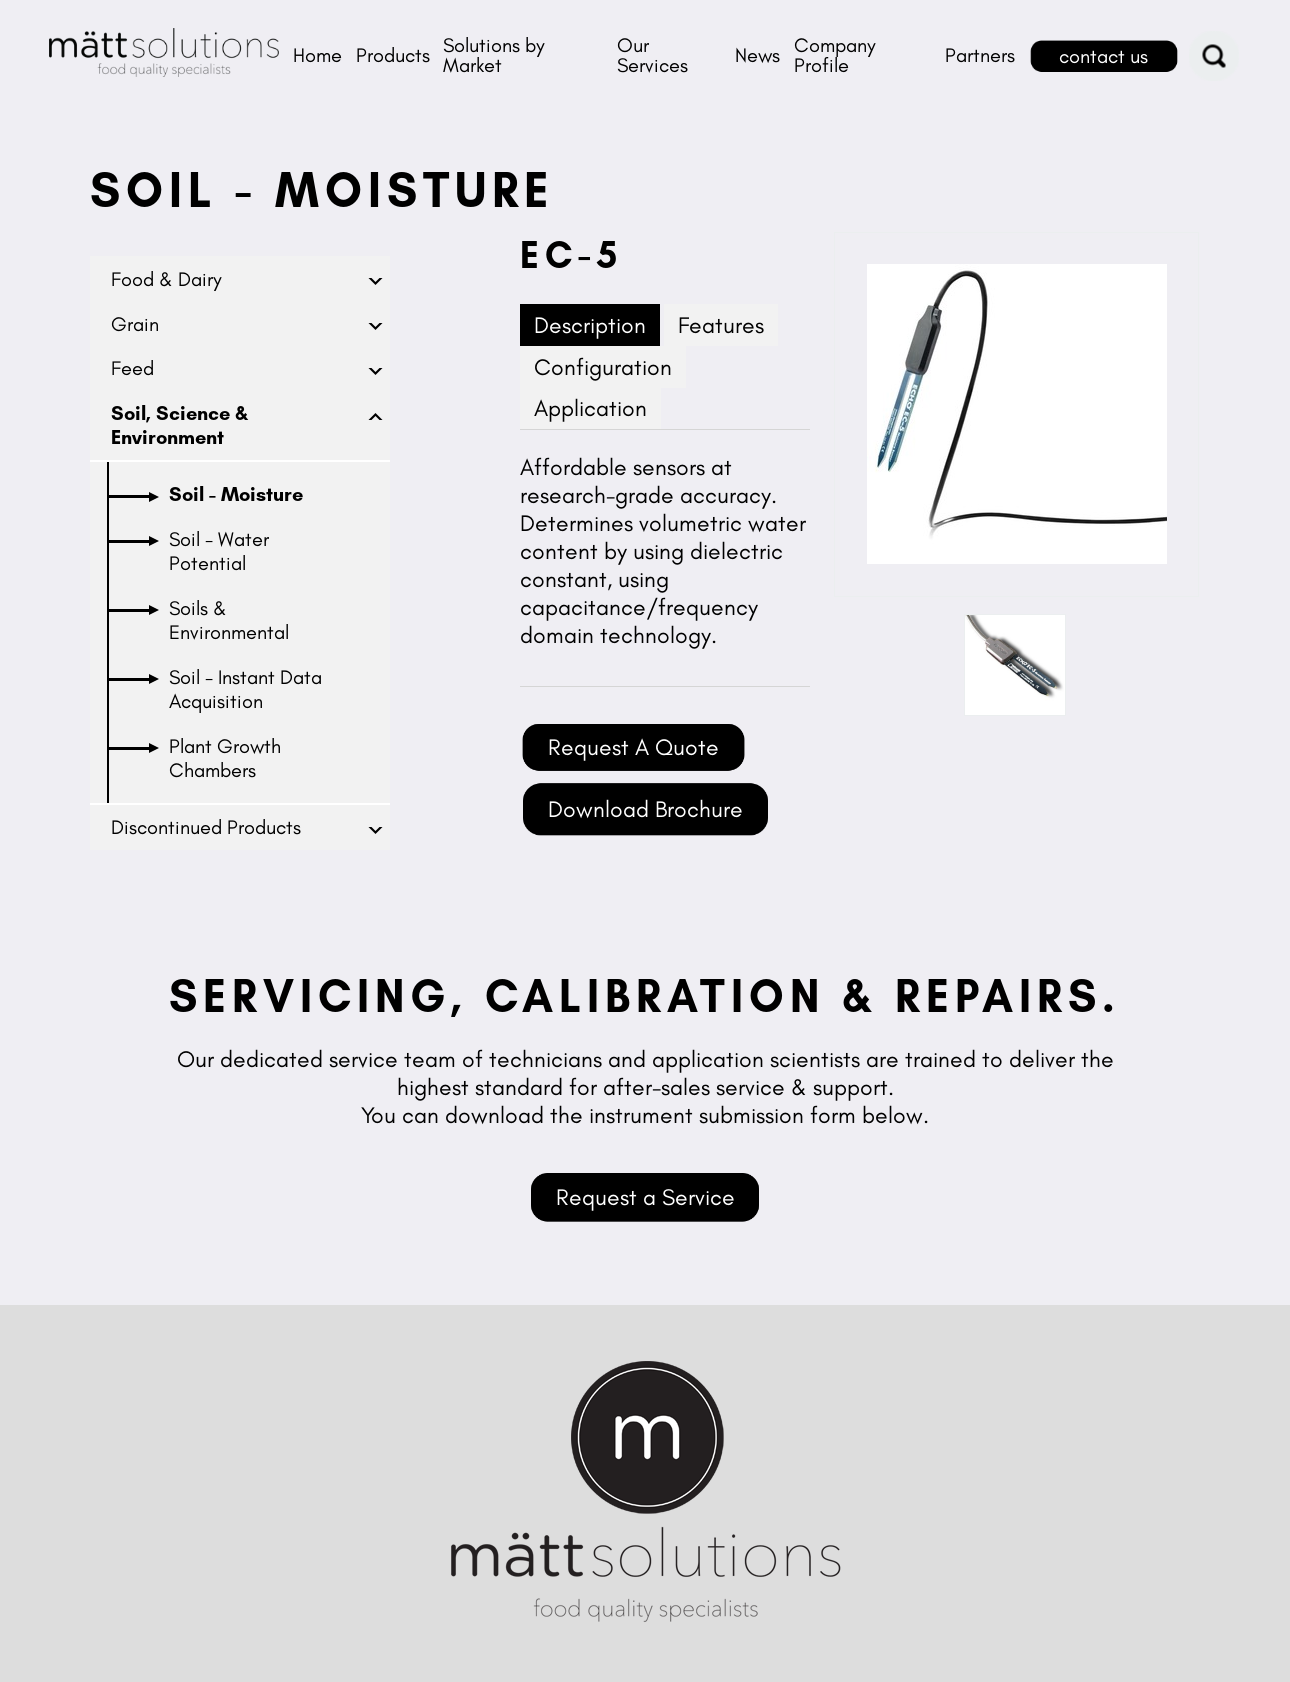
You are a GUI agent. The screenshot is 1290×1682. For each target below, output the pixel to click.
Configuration (603, 367)
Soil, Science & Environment (179, 425)
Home (317, 55)
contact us (1103, 56)
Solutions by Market (494, 55)
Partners (980, 55)
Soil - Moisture (236, 494)
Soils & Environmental (229, 620)
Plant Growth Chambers (225, 758)
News (757, 55)
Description (590, 325)
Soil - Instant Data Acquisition (245, 689)
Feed (132, 368)
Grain (135, 324)
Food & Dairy (166, 279)
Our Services (652, 55)
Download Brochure (645, 809)
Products (393, 55)
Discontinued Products (206, 827)
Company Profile (835, 55)
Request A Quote (633, 747)
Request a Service (645, 1197)
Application (590, 408)
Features (721, 325)
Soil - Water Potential (219, 551)
